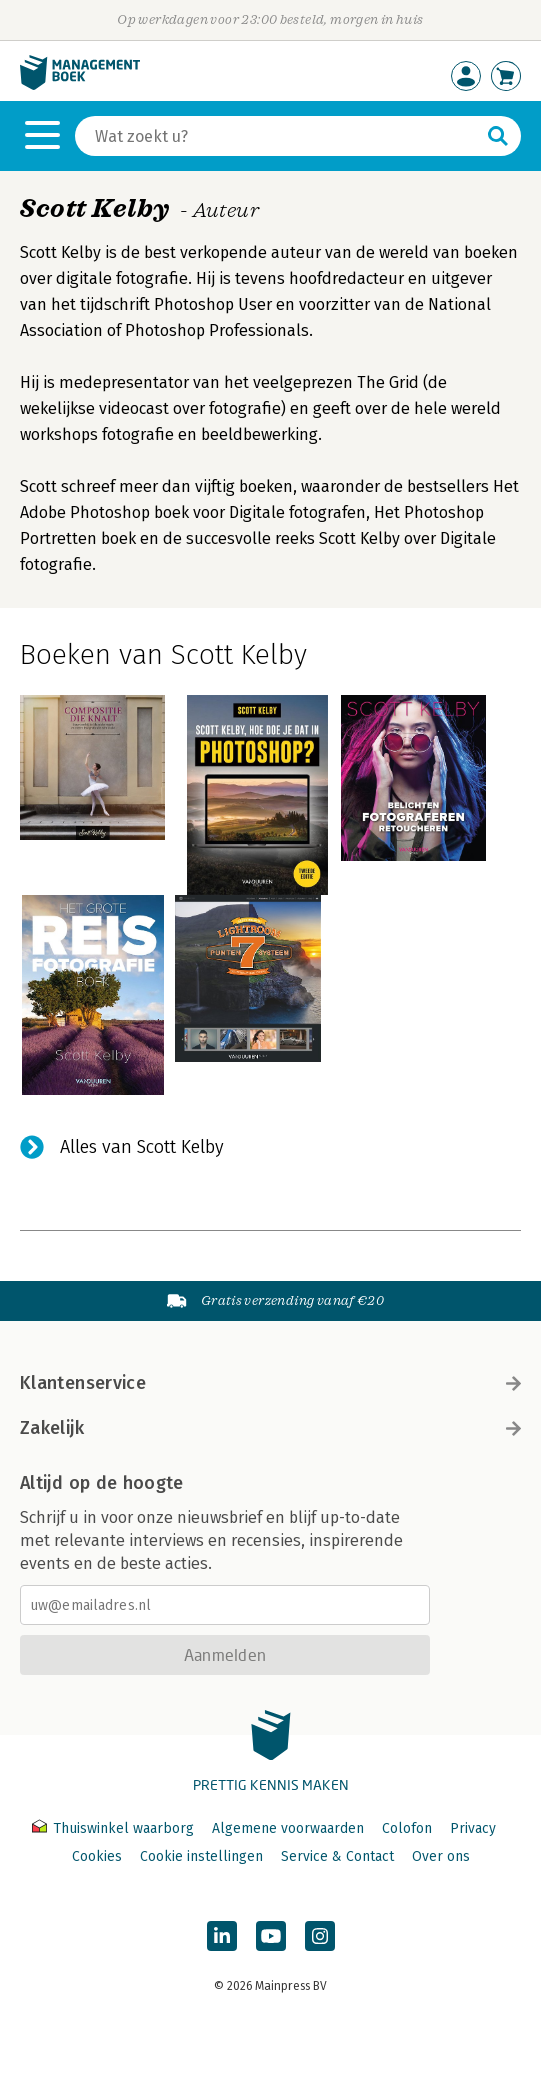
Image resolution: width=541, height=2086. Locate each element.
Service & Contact (337, 1856)
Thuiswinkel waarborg (115, 1828)
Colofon (407, 1828)
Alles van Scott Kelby (142, 1147)
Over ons (441, 1856)
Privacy (473, 1828)
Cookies (97, 1856)
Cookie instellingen (201, 1856)
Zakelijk (270, 1428)
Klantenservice (270, 1383)
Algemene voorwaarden (288, 1828)
